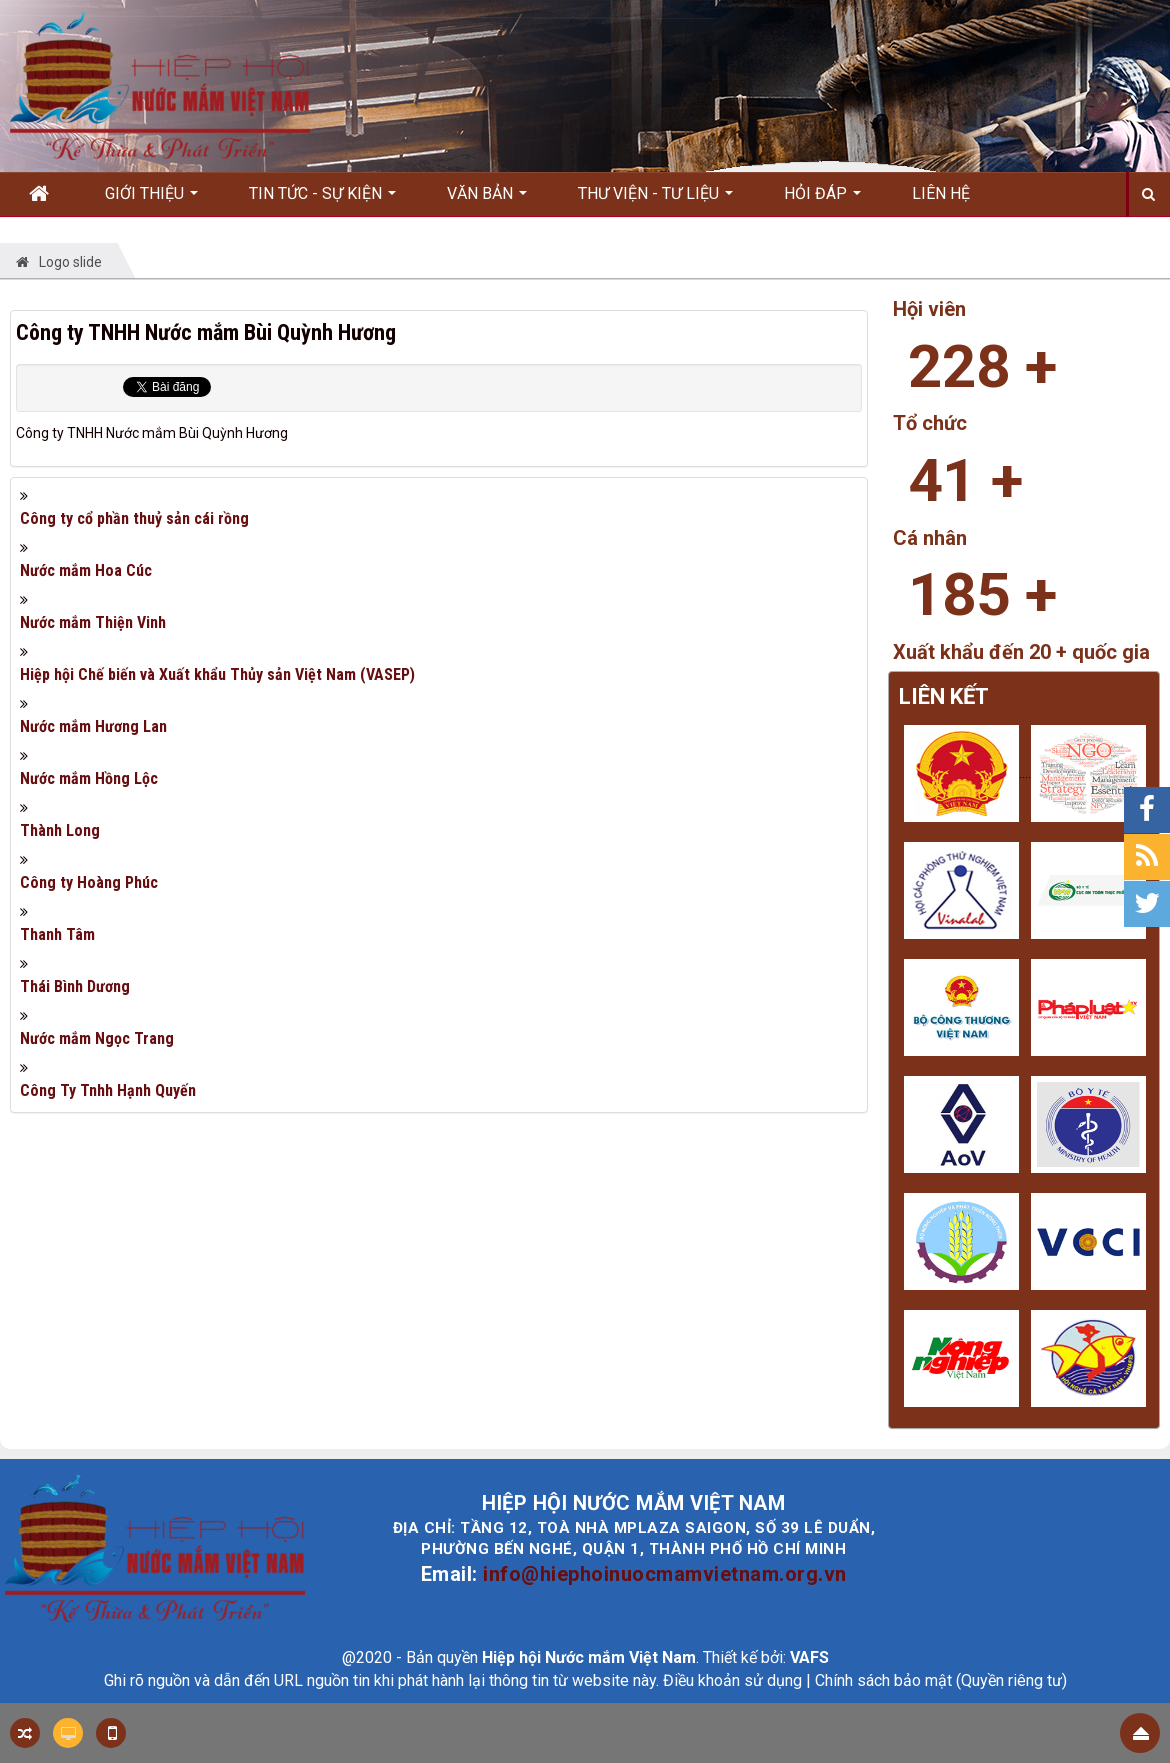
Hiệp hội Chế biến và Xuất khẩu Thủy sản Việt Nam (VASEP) (217, 674)
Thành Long (60, 830)
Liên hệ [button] (941, 193)
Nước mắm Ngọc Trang (97, 1038)
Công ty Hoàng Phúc (89, 882)
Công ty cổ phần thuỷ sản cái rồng (134, 518)
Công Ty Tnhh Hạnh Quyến (108, 1090)
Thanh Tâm (57, 934)
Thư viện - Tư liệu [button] (655, 200)
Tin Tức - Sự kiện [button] (322, 200)
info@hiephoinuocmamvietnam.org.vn (665, 1574)
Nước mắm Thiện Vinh (93, 622)
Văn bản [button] (487, 200)
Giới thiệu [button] (151, 200)
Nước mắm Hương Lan (93, 726)
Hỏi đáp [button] (822, 200)
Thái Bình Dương (75, 986)
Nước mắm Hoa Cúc (86, 570)
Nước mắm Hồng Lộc (89, 778)
